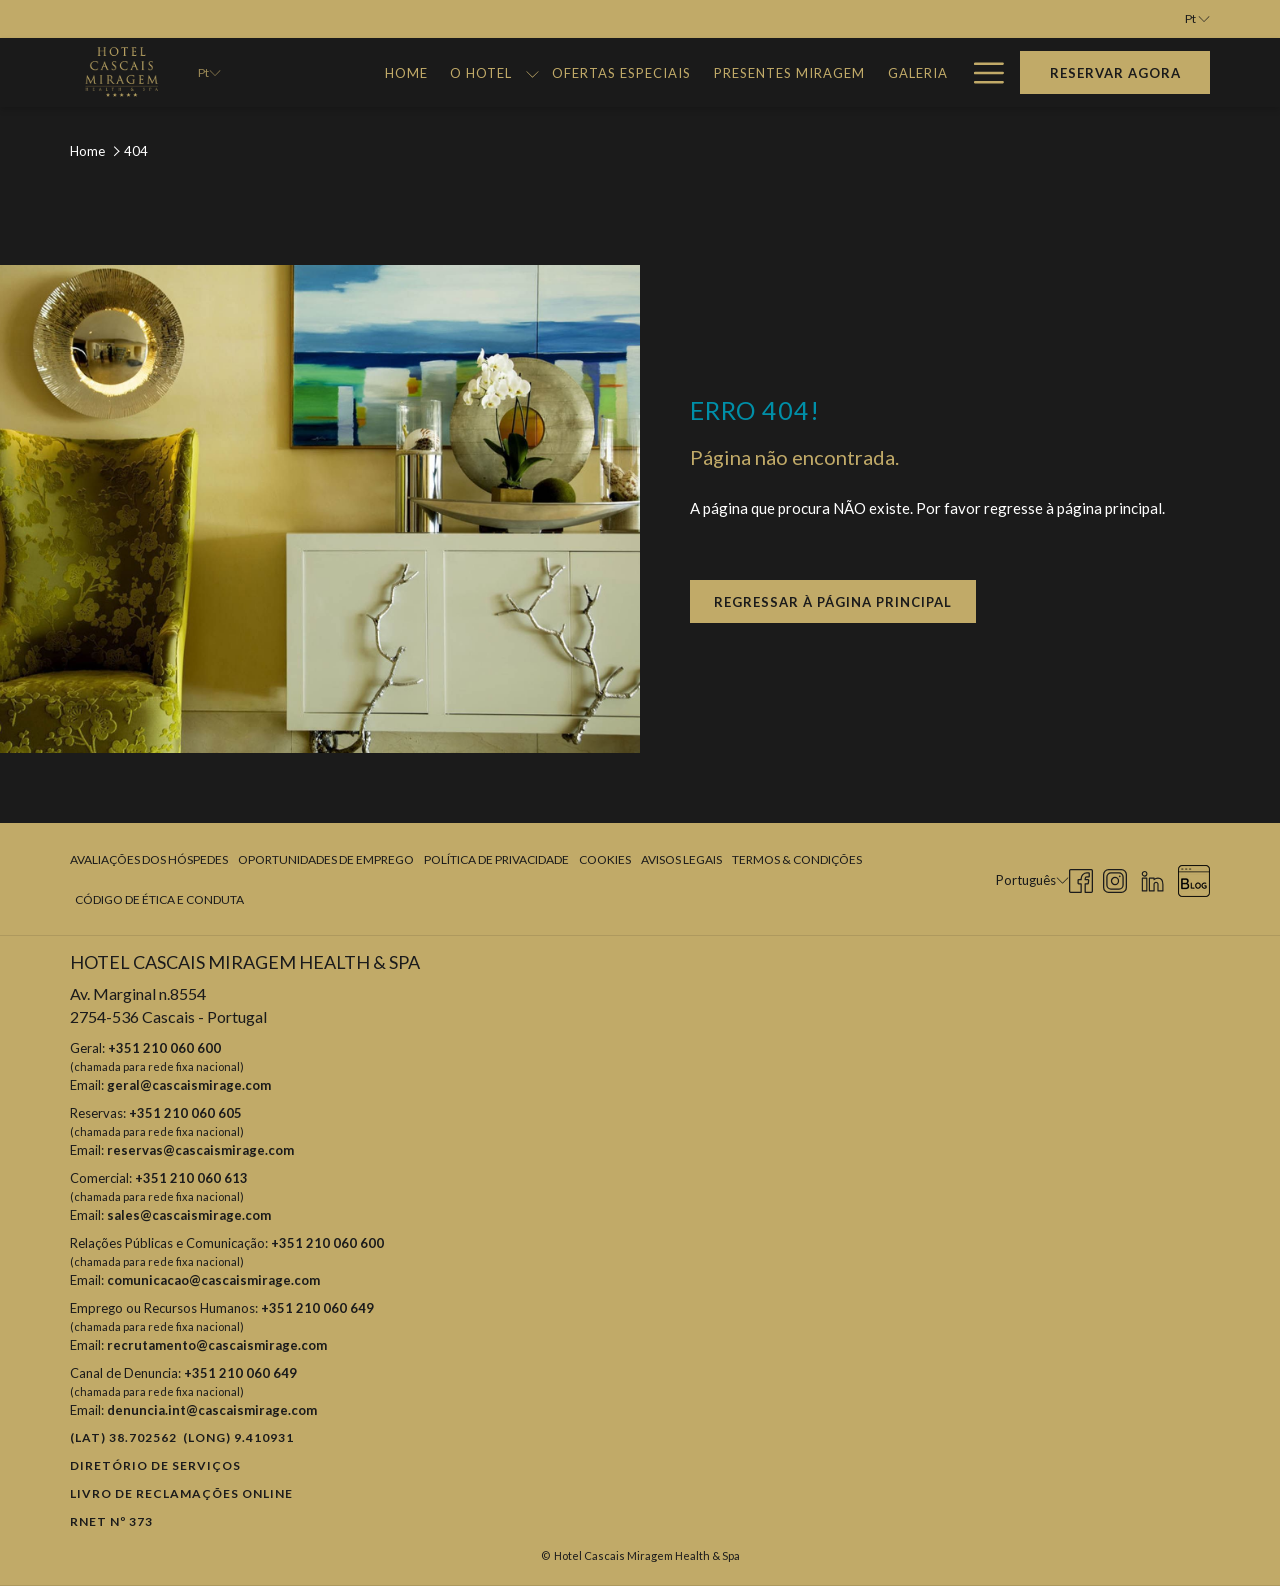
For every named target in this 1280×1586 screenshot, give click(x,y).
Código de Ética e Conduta (159, 899)
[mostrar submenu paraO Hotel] (532, 72)
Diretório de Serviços (155, 1465)
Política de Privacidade (496, 859)
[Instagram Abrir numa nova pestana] (1115, 877)
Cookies (605, 859)
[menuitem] (406, 72)
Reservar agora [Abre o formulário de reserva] (1115, 73)
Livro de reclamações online (181, 1493)
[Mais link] (981, 72)
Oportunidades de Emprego (326, 859)
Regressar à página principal (833, 602)
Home (87, 151)
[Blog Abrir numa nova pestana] (1194, 877)
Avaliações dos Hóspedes (149, 859)
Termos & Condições (797, 859)
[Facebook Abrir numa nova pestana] (1081, 877)
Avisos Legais (681, 859)
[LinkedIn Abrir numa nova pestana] (1152, 877)
